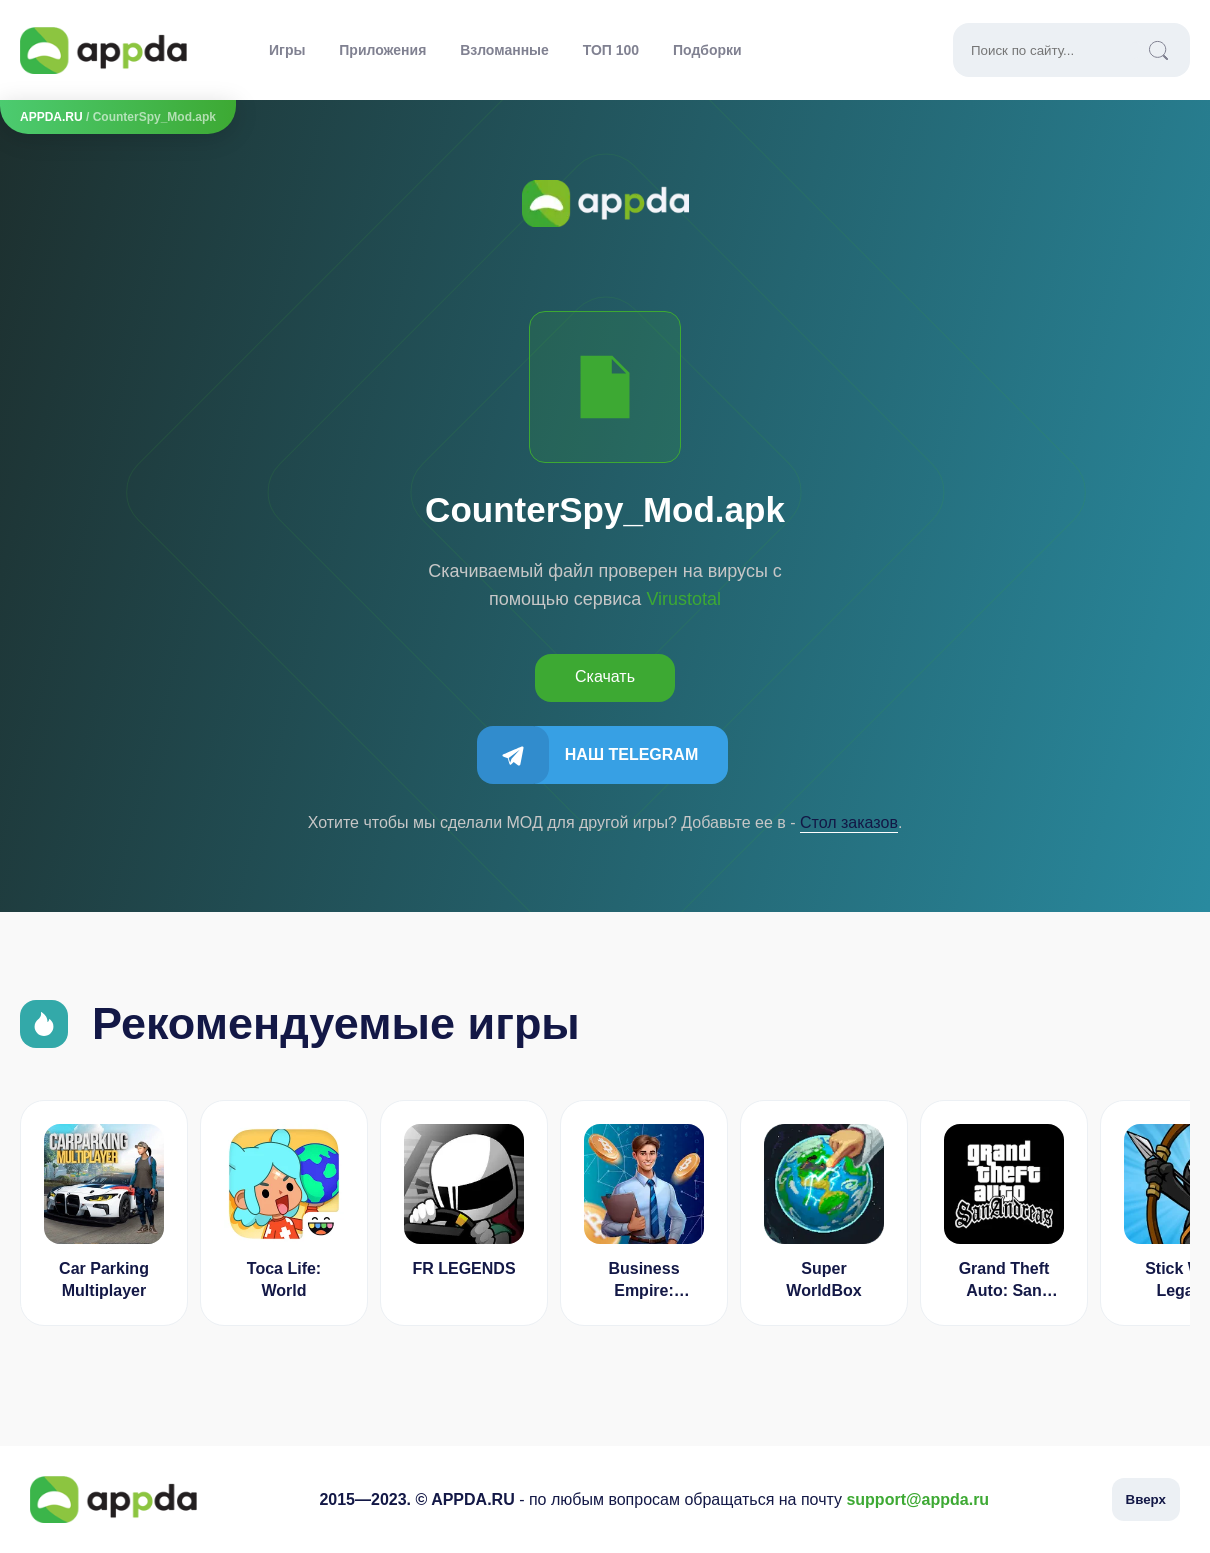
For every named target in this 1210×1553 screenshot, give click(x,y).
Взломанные (504, 50)
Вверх (1146, 1499)
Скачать (605, 676)
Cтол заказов (849, 822)
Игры (287, 50)
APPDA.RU (51, 117)
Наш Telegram (631, 754)
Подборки (707, 50)
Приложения (382, 50)
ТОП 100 (611, 50)
